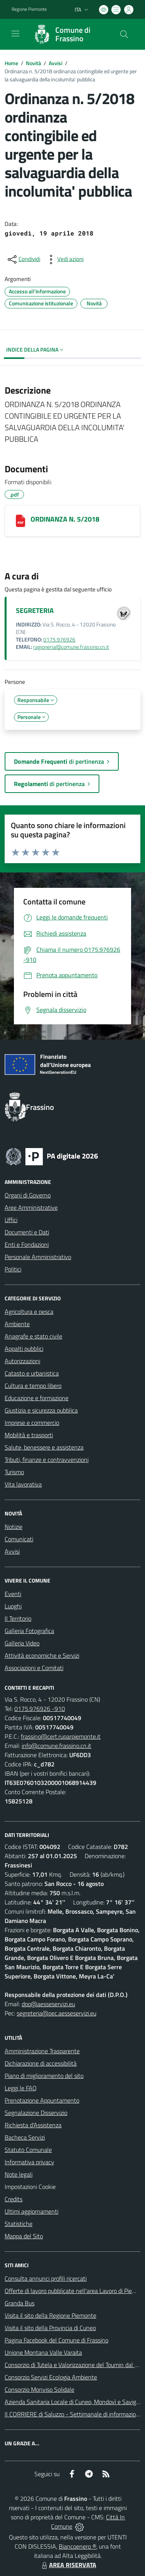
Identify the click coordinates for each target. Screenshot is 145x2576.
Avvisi (55, 63)
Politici (13, 1269)
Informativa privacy (29, 2162)
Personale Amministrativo (38, 1256)
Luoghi (13, 1606)
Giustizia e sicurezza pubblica (41, 1410)
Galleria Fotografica (29, 1630)
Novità (33, 63)
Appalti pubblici (24, 1348)
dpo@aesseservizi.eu (48, 2004)
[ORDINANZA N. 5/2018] (20, 521)
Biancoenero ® (77, 2546)
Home (11, 63)
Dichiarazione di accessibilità (41, 2063)
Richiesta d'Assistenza (33, 2125)
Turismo (14, 1472)
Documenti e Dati (27, 1232)
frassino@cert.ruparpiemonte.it (61, 1736)
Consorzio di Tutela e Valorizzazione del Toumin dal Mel (74, 2364)
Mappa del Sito (24, 2236)
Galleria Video (22, 1643)
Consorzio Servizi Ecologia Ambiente (51, 2377)
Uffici (11, 1219)
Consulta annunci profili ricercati (46, 2278)
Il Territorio (18, 1618)
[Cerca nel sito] (124, 34)
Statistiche (18, 2223)
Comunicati (19, 1539)
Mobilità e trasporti (29, 1435)
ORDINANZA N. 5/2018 (65, 519)
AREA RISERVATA (68, 2564)
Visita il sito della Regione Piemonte (50, 2315)
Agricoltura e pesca (29, 1311)
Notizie (13, 1526)
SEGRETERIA (35, 610)
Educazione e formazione (36, 1397)
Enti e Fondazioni (27, 1244)
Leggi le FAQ (21, 2088)
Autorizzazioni (22, 1360)
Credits (13, 2199)
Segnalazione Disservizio (36, 2112)
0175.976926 (59, 639)
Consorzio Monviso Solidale (39, 2389)
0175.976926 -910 (39, 1708)
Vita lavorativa (23, 1484)
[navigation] (15, 33)
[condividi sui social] (23, 259)
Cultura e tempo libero (33, 1385)
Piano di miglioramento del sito (44, 2075)
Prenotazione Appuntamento (42, 2100)
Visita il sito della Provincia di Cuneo (50, 2327)
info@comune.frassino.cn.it (56, 1745)
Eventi (13, 1593)
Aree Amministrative (31, 1207)
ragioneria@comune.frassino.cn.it (71, 647)
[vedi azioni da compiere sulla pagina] (64, 259)
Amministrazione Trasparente (42, 2051)
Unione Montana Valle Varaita (43, 2352)
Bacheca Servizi (25, 2137)
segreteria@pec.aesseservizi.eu (56, 2013)
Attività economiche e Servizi (42, 1655)
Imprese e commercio (32, 1422)
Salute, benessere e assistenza (44, 1447)
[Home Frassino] (69, 34)
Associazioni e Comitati (34, 1667)
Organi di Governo (28, 1195)
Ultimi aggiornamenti (31, 2211)
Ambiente (17, 1323)
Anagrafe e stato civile (33, 1336)
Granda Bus (19, 2303)
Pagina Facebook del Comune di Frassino (56, 2340)
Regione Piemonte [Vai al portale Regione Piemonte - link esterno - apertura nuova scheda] (29, 9)
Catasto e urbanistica (32, 1373)
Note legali (18, 2174)
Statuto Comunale (28, 2149)
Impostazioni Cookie (30, 2186)
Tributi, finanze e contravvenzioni (47, 1459)
